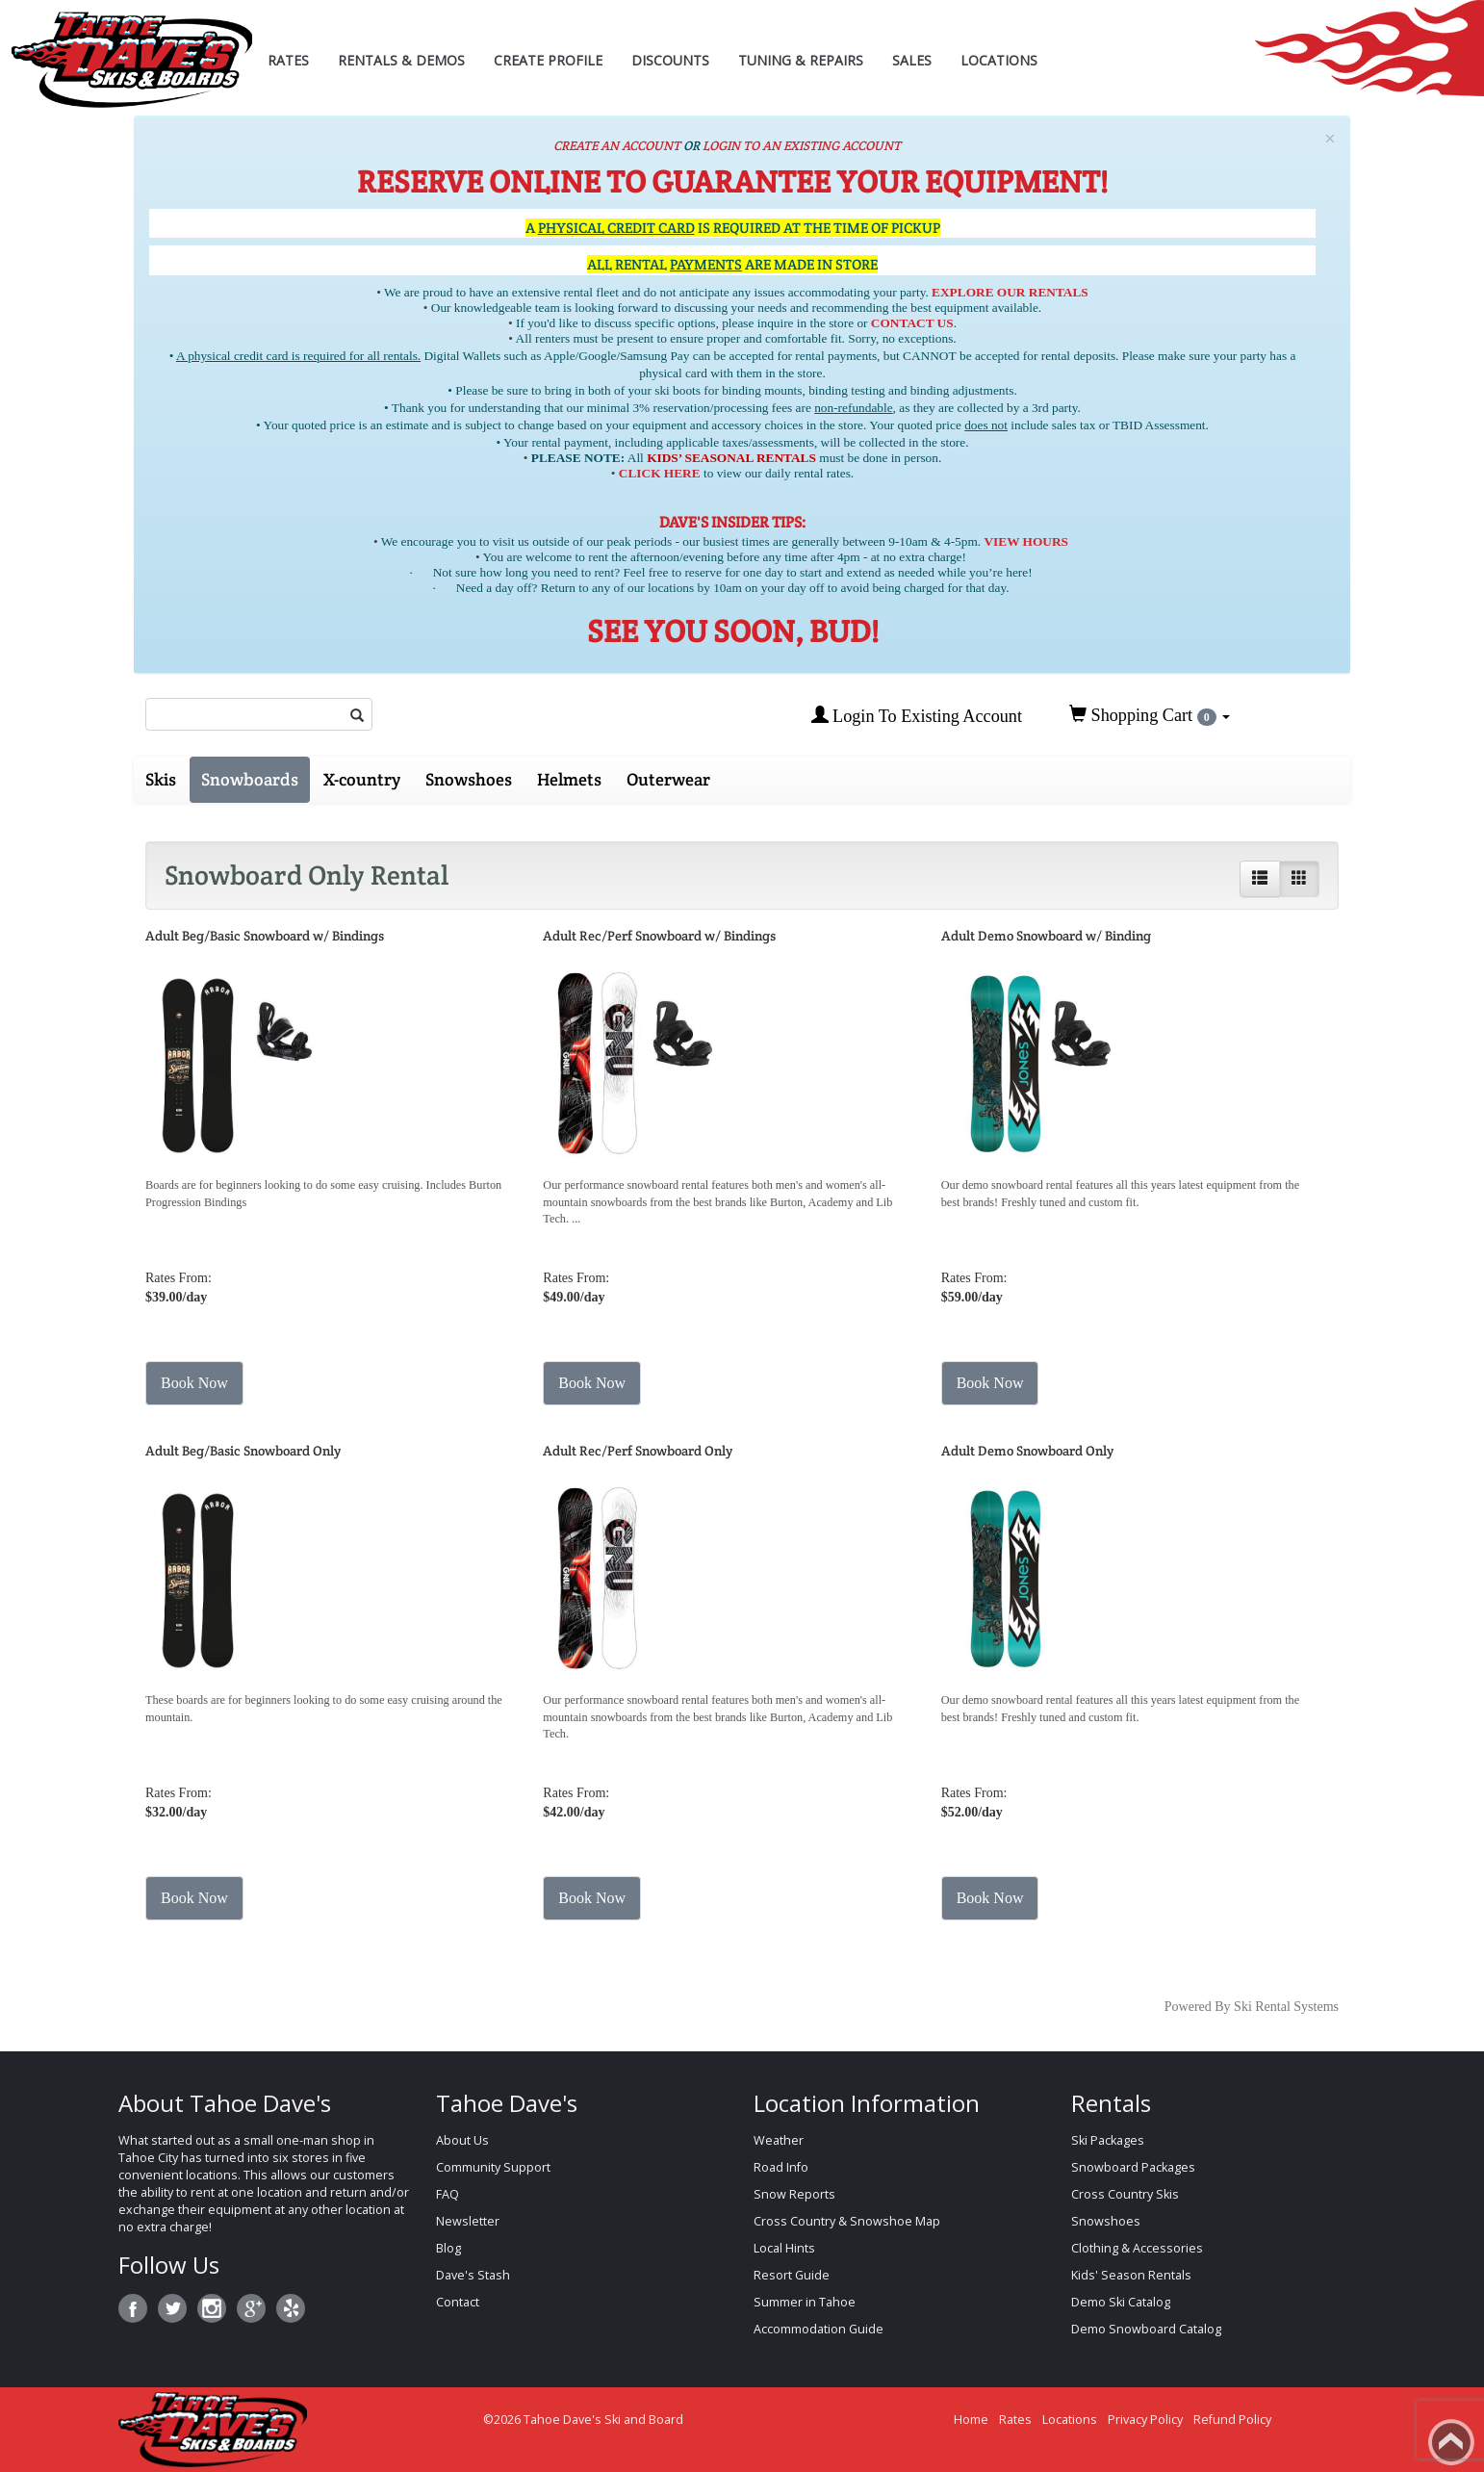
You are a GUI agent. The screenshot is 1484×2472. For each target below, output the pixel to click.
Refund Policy (1232, 2419)
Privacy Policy (1145, 2419)
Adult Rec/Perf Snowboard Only (637, 1450)
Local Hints (784, 2248)
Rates (288, 60)
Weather (779, 2140)
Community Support (493, 2167)
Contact (457, 2302)
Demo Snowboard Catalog (1146, 2329)
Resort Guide (792, 2275)
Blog (448, 2248)
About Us (462, 2140)
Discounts (670, 60)
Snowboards (249, 779)
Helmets (569, 779)
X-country (361, 779)
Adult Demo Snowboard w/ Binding (1046, 935)
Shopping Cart (1149, 715)
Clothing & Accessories (1137, 2248)
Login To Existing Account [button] (916, 716)
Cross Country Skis (1125, 2194)
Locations (998, 60)
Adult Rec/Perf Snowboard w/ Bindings (659, 935)
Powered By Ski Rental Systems (1251, 2006)
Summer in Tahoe (805, 2302)
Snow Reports (794, 2194)
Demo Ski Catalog (1120, 2302)
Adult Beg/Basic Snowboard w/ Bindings (264, 935)
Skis (160, 779)
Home (971, 2419)
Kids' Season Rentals (1131, 2275)
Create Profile (548, 60)
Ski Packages (1107, 2140)
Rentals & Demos (401, 60)
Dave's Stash (473, 2275)
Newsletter (467, 2221)
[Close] (1330, 139)
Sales (912, 60)
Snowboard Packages (1133, 2167)
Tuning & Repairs (800, 60)
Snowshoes (468, 779)
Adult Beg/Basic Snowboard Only (243, 1450)
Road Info (781, 2167)
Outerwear (668, 779)
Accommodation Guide (818, 2329)
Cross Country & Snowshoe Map (847, 2221)
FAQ (447, 2194)
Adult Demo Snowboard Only (1027, 1450)
